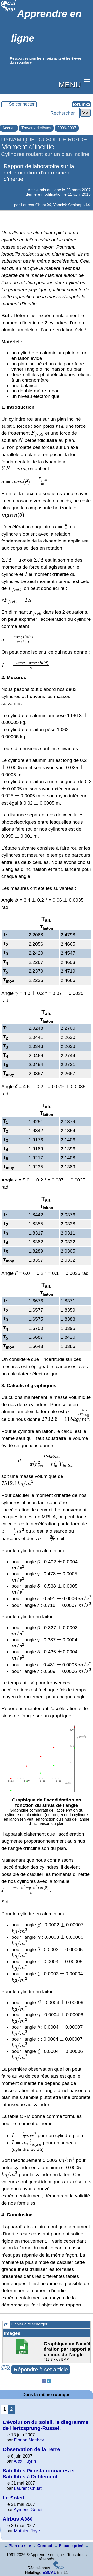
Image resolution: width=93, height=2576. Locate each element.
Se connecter (22, 104)
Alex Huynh (25, 2461)
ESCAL (49, 2572)
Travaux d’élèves (36, 128)
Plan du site (18, 2546)
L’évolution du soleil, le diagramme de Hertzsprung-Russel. (46, 2425)
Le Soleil (13, 2497)
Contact (43, 2546)
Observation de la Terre (31, 2449)
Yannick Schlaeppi (69, 205)
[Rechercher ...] (61, 113)
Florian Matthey (29, 2440)
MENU (70, 84)
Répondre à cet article (41, 2369)
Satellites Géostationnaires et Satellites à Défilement (39, 2473)
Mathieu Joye (27, 2530)
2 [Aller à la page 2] (11, 2409)
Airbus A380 (18, 2519)
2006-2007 (66, 128)
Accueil (8, 128)
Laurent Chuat (33, 205)
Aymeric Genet (28, 2509)
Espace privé (69, 2546)
